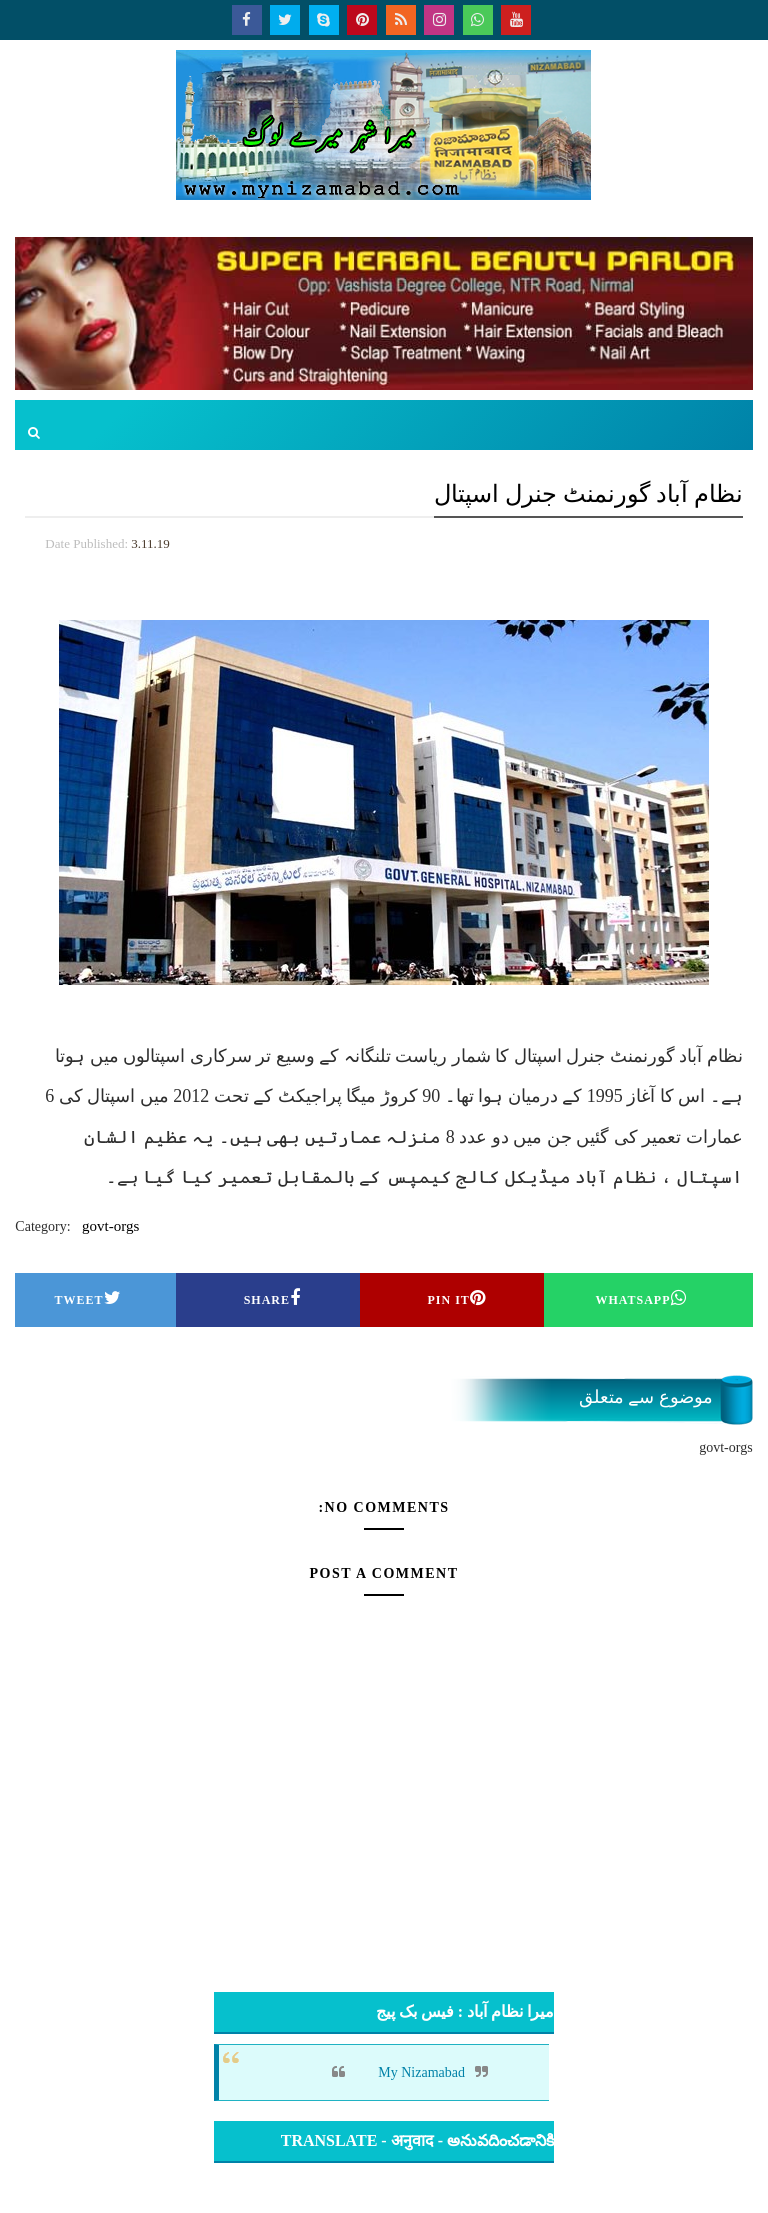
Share (272, 1298)
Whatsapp (640, 1298)
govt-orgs (110, 1226)
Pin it (456, 1298)
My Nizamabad (421, 2072)
